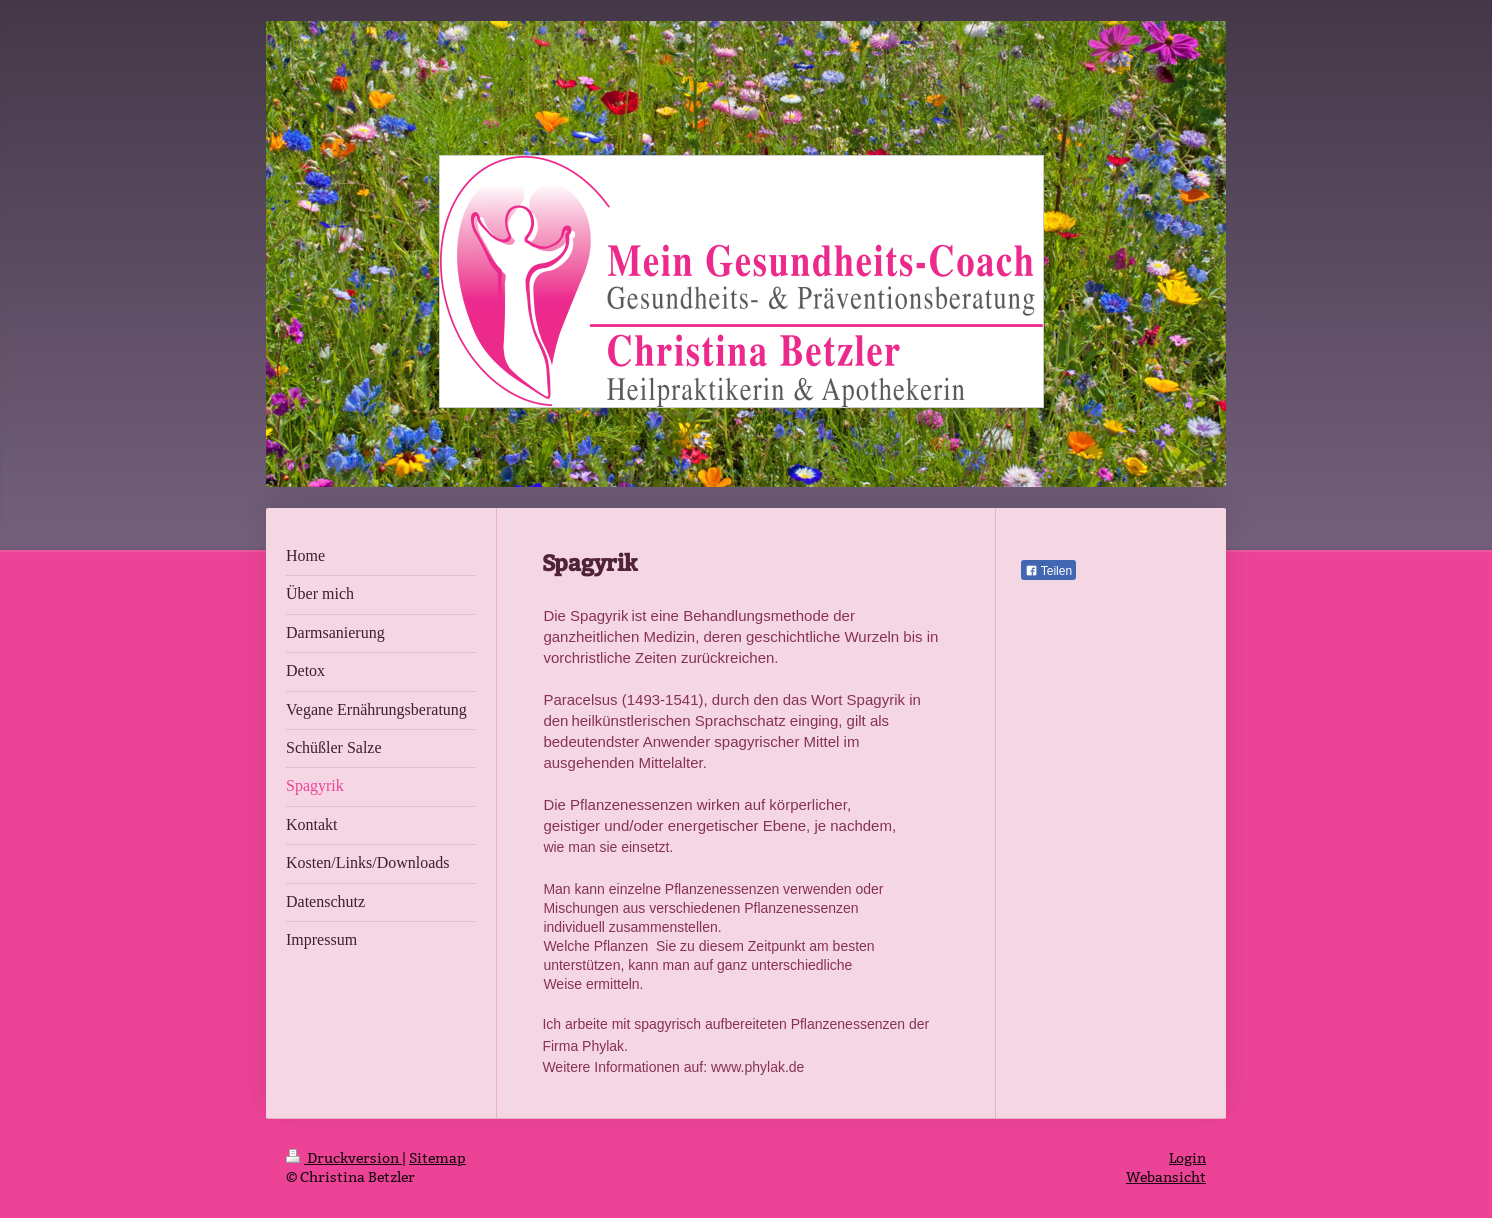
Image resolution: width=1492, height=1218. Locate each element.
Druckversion (344, 1158)
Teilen (1048, 571)
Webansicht (1166, 1177)
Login (1187, 1158)
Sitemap (437, 1158)
